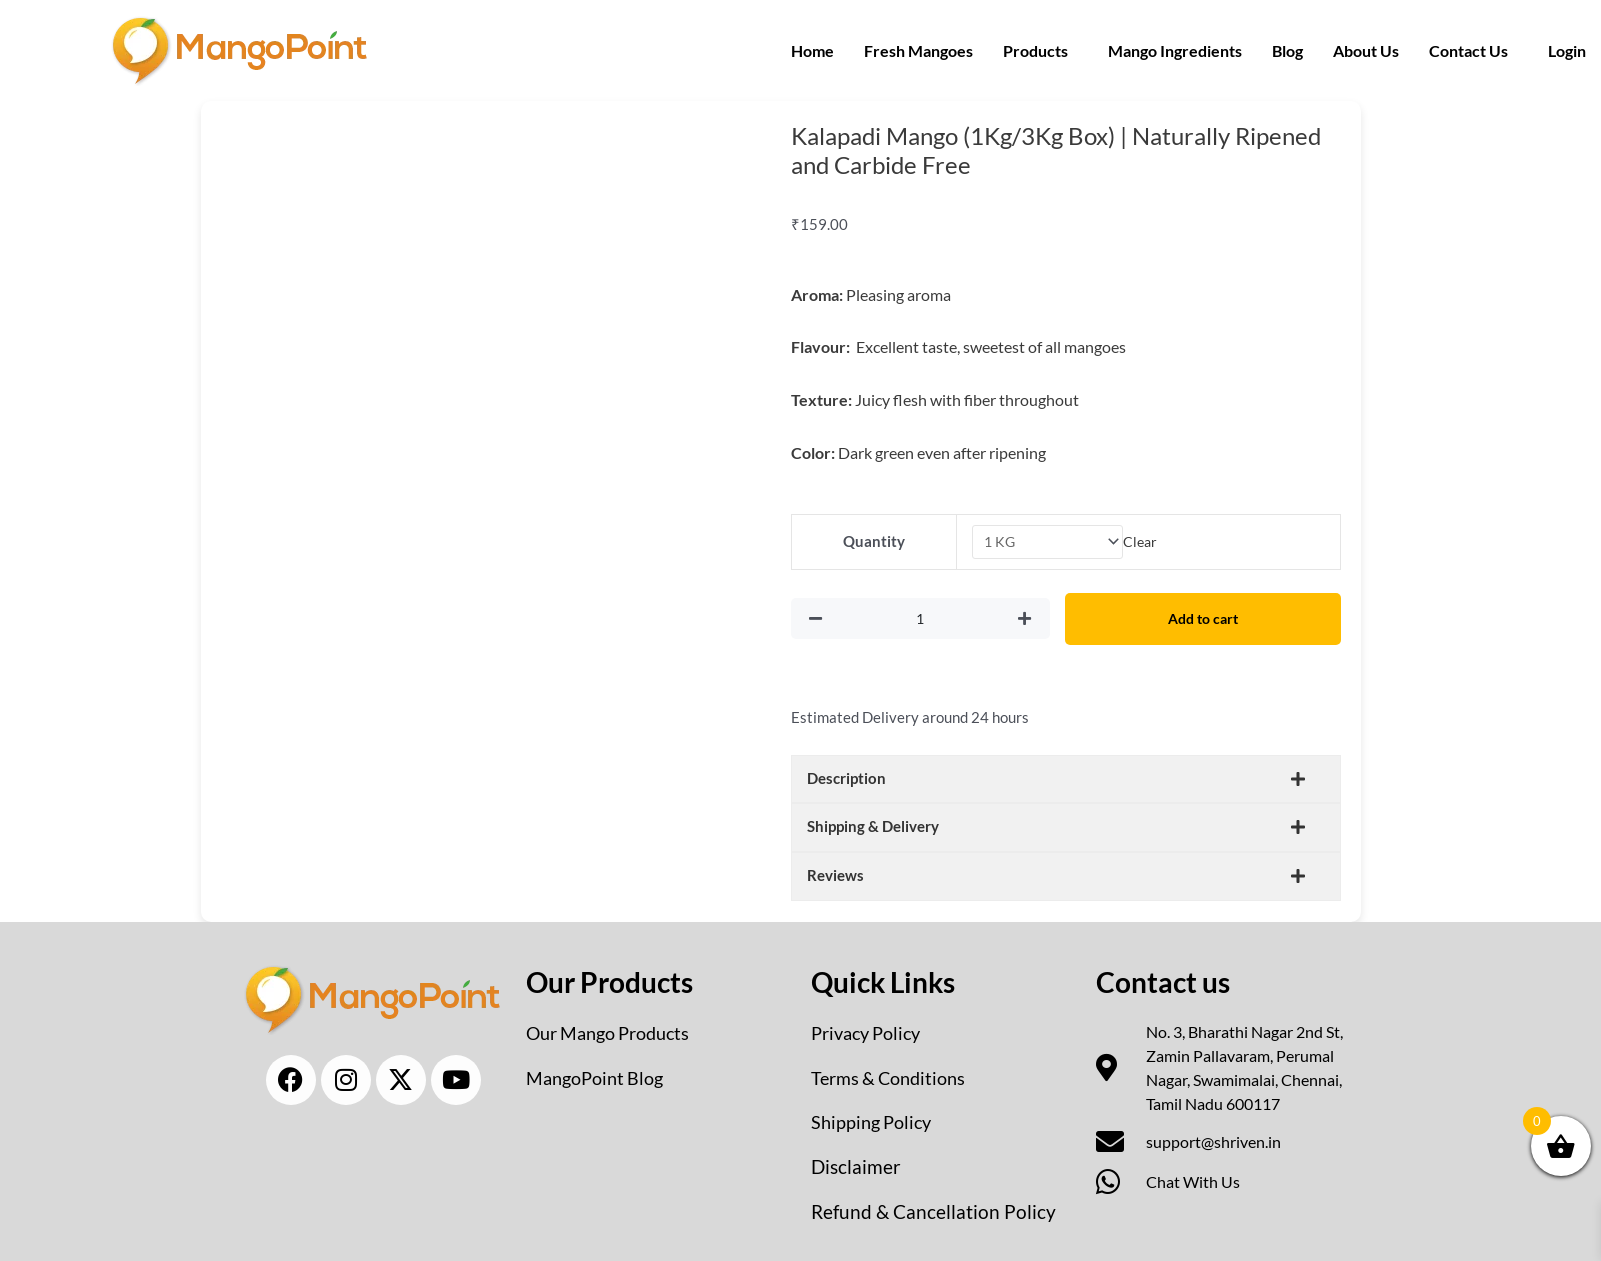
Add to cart (1208, 619)
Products (1035, 50)
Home (812, 50)
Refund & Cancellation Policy (935, 1207)
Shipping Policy (876, 1119)
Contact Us (1468, 50)
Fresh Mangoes (918, 50)
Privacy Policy (871, 1031)
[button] (1040, 51)
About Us (1366, 50)
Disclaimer (857, 1163)
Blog (1287, 50)
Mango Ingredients (1175, 50)
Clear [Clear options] (1143, 542)
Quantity (872, 542)
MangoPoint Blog (600, 1075)
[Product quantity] (926, 619)
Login (1567, 50)
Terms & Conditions (896, 1075)
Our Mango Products (616, 1031)
